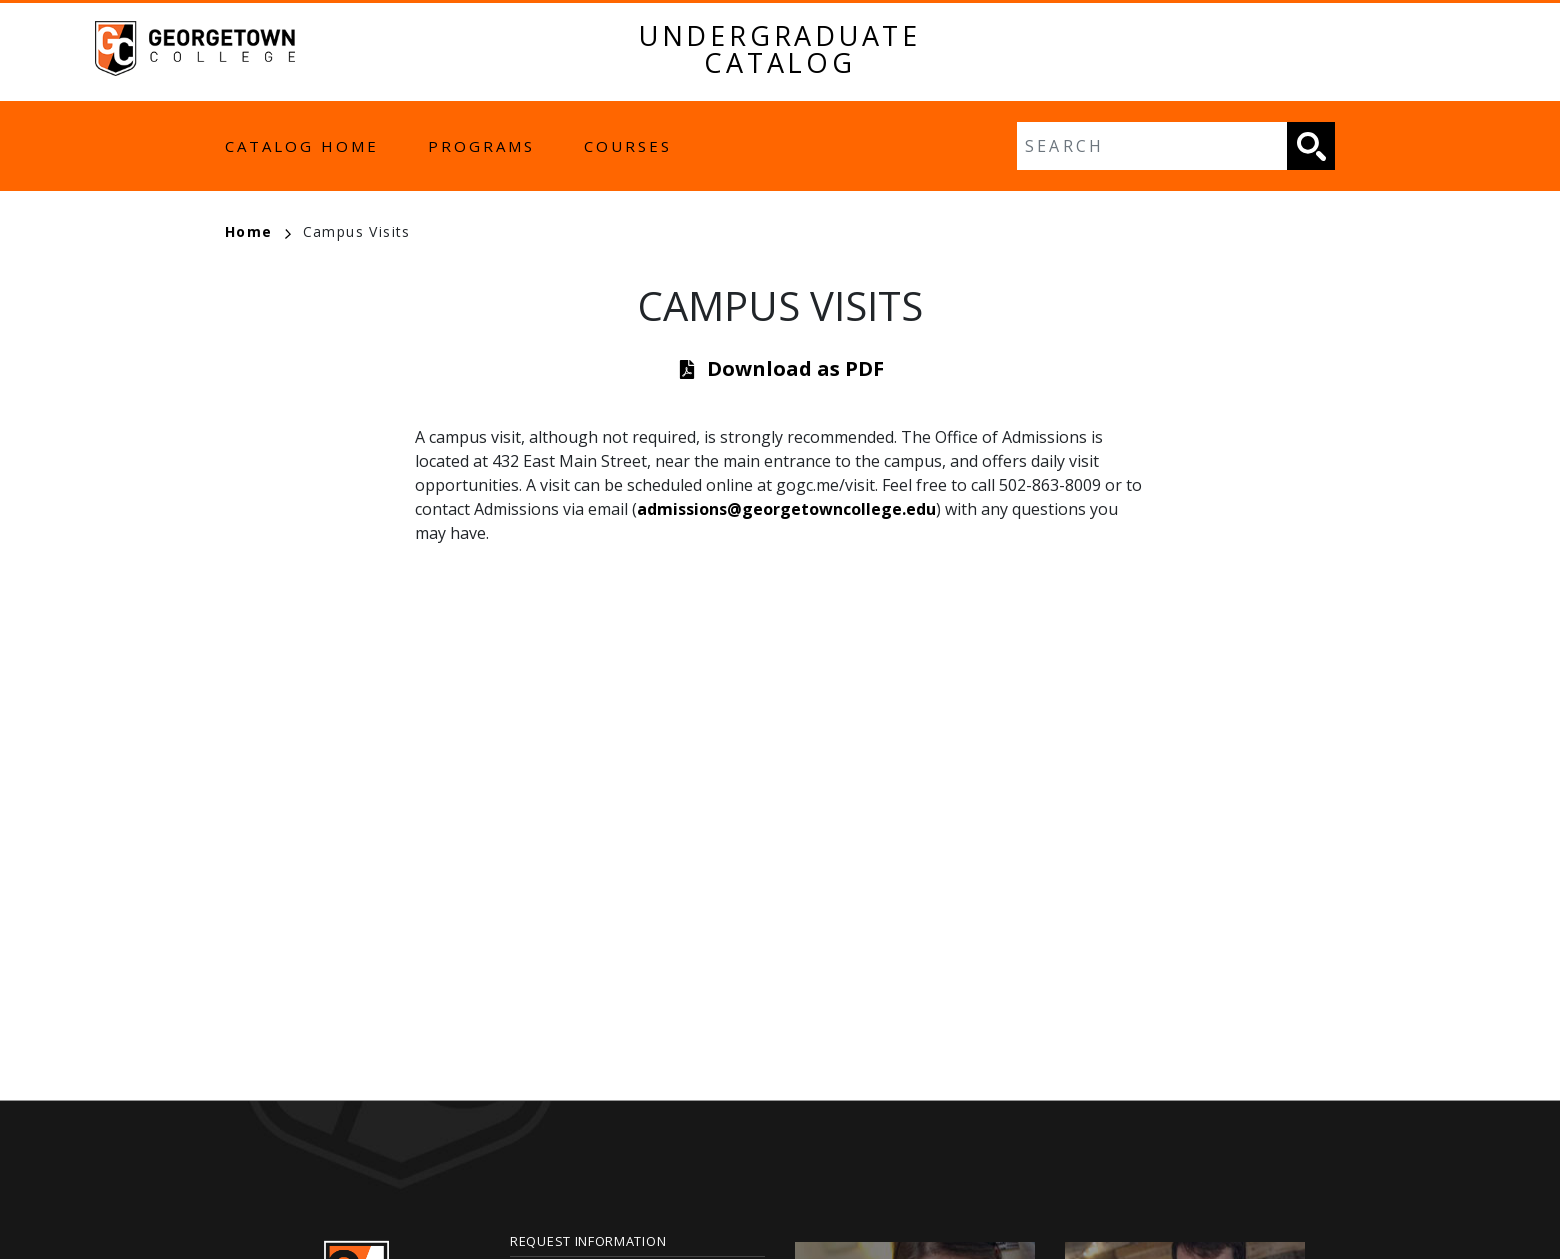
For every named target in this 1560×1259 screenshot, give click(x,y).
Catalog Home (302, 146)
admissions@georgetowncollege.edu (786, 509)
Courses (628, 146)
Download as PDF (795, 368)
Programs (481, 146)
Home (258, 231)
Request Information (588, 1241)
